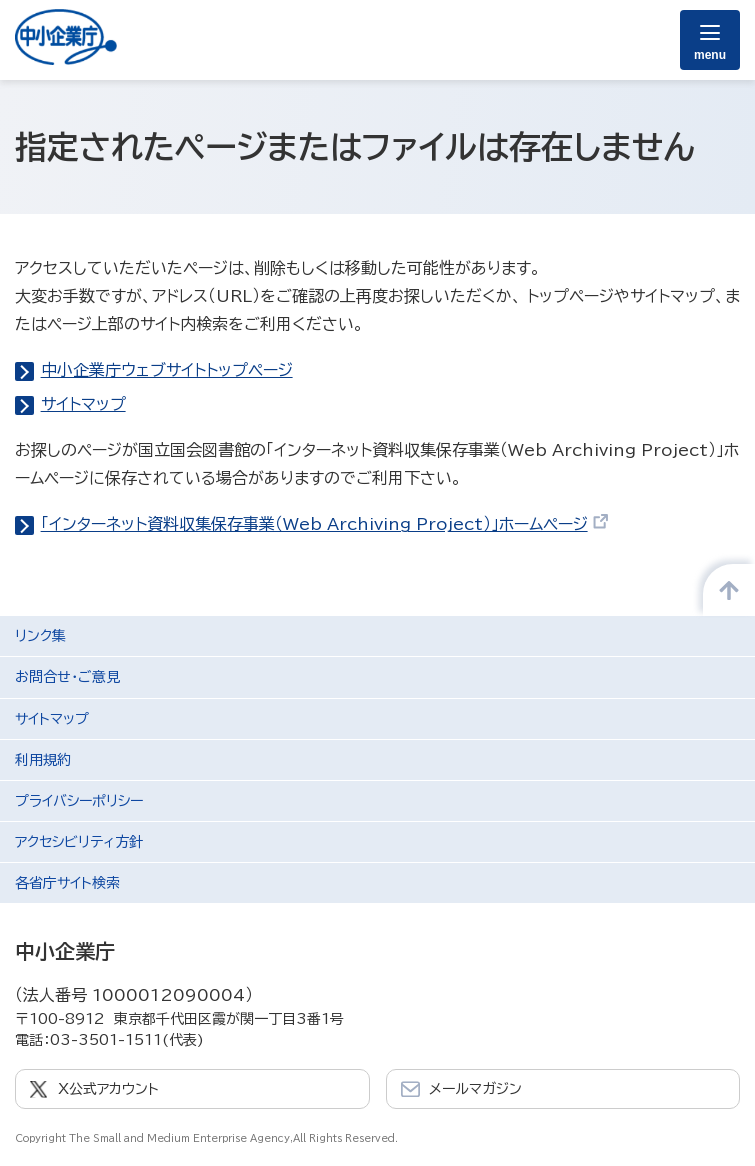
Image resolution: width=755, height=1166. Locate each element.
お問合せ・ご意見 (67, 677)
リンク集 (40, 636)
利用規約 (43, 760)
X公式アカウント (108, 1089)
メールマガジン (475, 1089)
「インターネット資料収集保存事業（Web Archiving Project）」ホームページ (325, 524)
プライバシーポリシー (79, 801)
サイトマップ (83, 404)
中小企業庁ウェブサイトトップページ (167, 370)
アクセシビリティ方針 (79, 842)
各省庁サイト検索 (67, 883)
